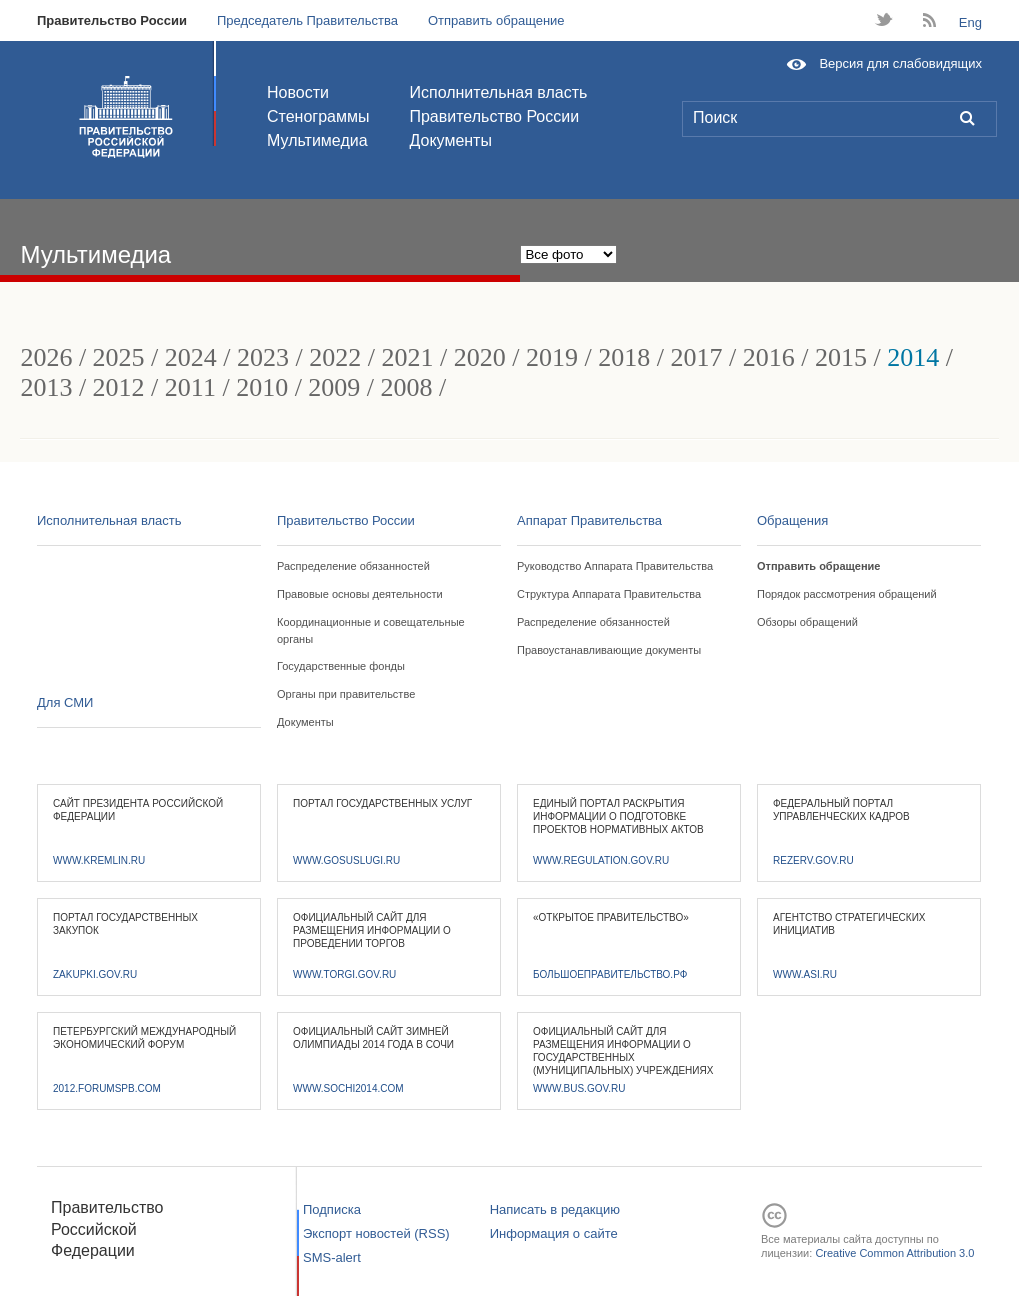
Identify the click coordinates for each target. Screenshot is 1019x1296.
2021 (408, 357)
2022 (335, 357)
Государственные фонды (341, 666)
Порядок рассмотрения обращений (847, 594)
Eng (970, 22)
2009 (334, 387)
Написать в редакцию (555, 1209)
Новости (298, 92)
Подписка (332, 1209)
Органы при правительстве (346, 694)
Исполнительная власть (498, 92)
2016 (769, 357)
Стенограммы (318, 116)
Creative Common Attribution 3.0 (894, 1253)
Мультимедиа (317, 140)
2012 (119, 387)
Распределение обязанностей (353, 566)
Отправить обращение (496, 20)
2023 (263, 357)
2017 (696, 357)
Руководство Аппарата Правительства (615, 566)
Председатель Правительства (307, 20)
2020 (480, 357)
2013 (46, 387)
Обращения (792, 520)
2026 (46, 357)
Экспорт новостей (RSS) (376, 1233)
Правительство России (112, 20)
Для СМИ (65, 702)
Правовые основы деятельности (360, 594)
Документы (450, 140)
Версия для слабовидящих (900, 63)
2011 (190, 387)
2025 (119, 357)
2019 (552, 357)
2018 (624, 357)
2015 (841, 357)
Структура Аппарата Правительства (609, 594)
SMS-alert (332, 1257)
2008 (407, 387)
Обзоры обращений (807, 622)
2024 (191, 357)
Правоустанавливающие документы (609, 650)
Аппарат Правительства (589, 520)
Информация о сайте (554, 1233)
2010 (262, 387)
